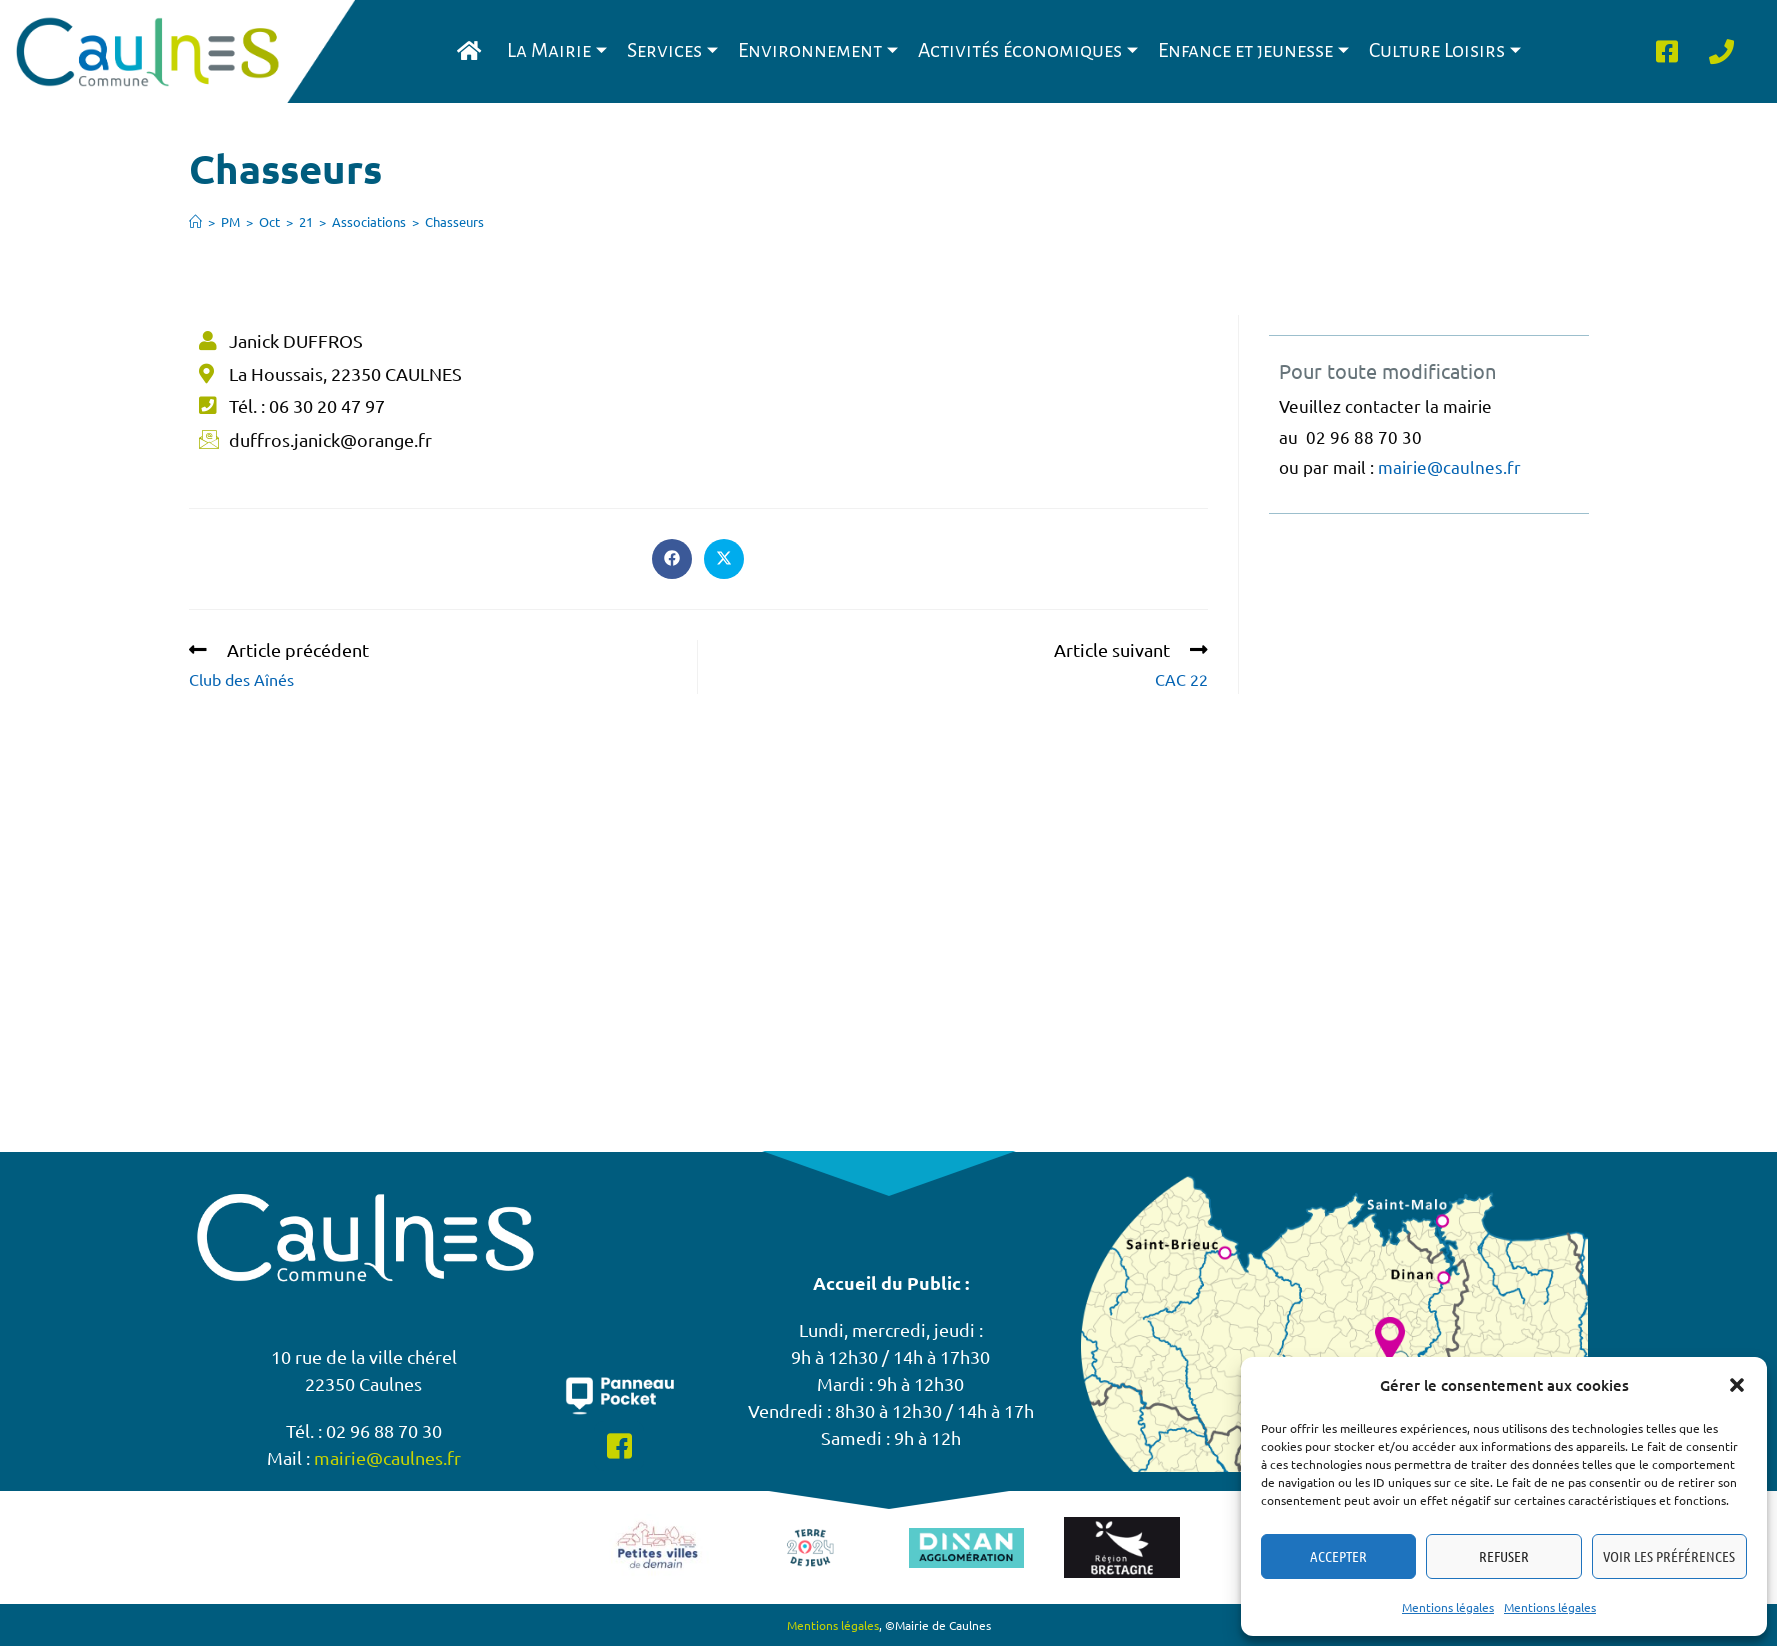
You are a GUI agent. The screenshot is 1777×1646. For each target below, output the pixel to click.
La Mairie (557, 50)
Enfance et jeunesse (1253, 50)
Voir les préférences (1669, 1556)
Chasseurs (454, 221)
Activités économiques (1028, 50)
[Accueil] (195, 221)
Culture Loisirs (1445, 50)
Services (672, 50)
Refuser (1504, 1556)
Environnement (818, 50)
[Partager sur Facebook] (672, 559)
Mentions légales (1448, 1607)
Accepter (1338, 1556)
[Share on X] (724, 559)
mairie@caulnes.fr (1449, 466)
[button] (1737, 1385)
